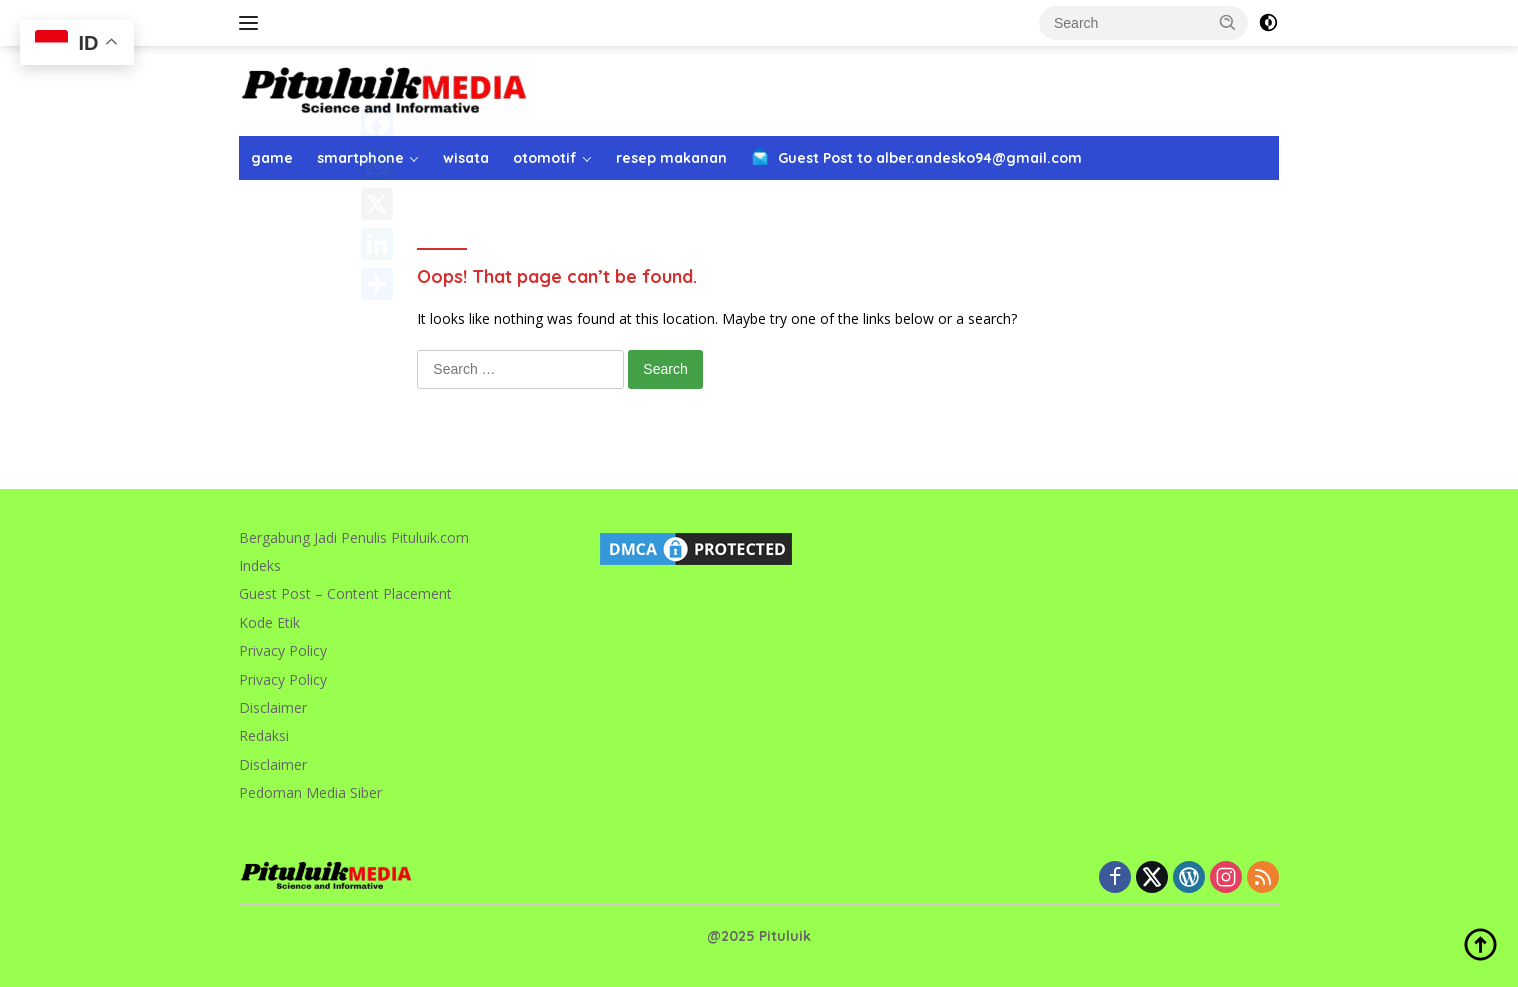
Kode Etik (269, 622)
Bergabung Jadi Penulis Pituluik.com (354, 537)
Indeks (260, 565)
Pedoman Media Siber (310, 792)
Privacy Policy (283, 650)
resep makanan (671, 158)
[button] (1228, 22)
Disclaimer (273, 707)
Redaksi (264, 735)
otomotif (545, 158)
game (272, 158)
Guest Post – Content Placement (345, 593)
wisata (466, 158)
